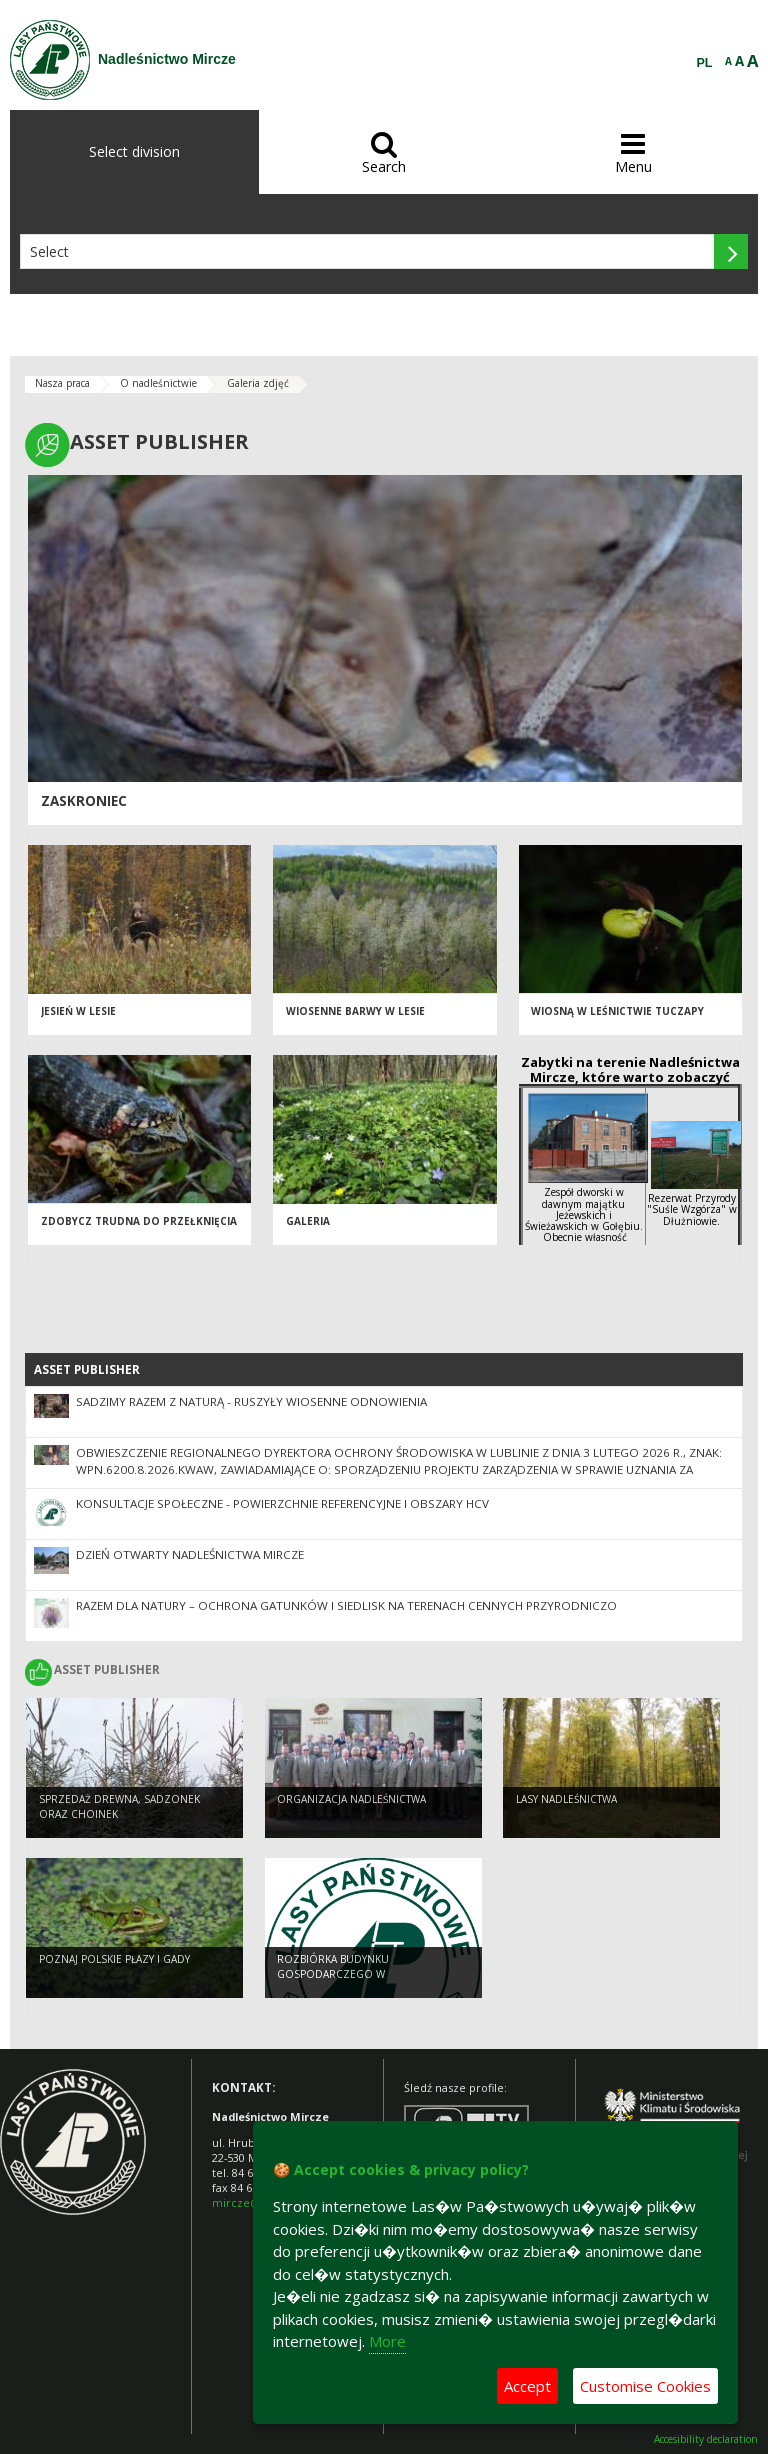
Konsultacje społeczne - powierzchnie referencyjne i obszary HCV (282, 1503)
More (387, 2341)
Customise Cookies (645, 2386)
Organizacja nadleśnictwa (351, 1800)
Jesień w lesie (78, 1012)
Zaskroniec (84, 801)
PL (705, 63)
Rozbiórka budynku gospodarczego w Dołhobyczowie (333, 1974)
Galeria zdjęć (258, 383)
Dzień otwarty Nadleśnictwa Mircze (190, 1554)
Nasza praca (62, 383)
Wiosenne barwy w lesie (355, 1012)
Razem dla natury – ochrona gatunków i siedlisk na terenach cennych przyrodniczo (346, 1605)
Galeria (308, 1222)
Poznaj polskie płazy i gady (114, 1960)
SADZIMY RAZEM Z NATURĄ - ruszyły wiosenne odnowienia (251, 1401)
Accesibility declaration (706, 2439)
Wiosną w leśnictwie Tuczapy (617, 1012)
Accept (527, 2386)
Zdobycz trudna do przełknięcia (139, 1222)
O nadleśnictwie (158, 383)
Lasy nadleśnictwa (566, 1800)
